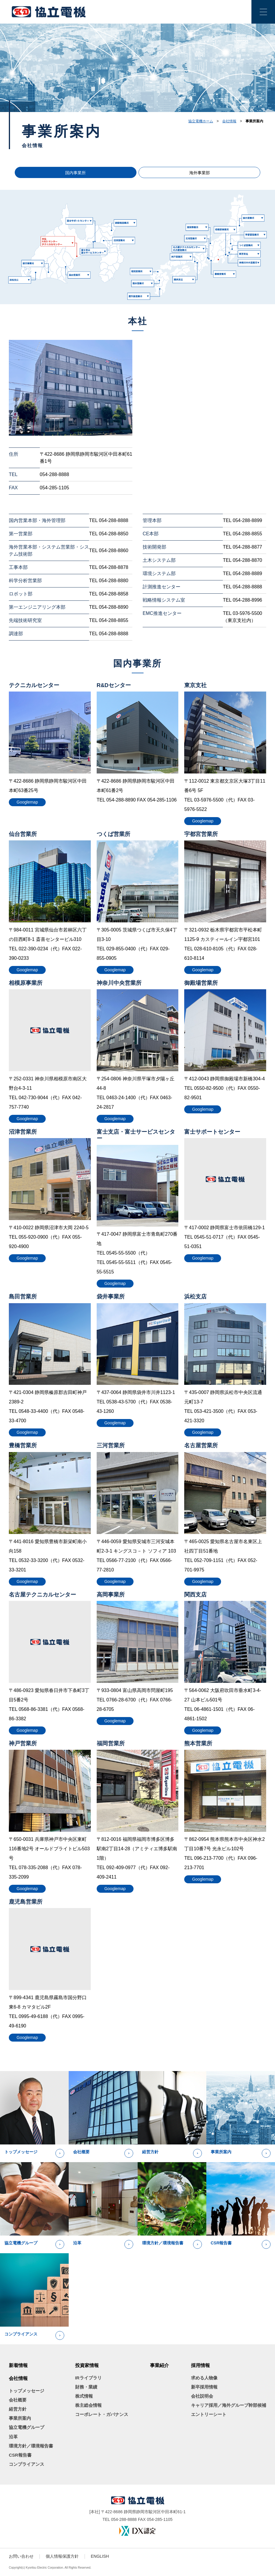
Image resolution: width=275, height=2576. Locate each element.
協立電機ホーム (200, 121)
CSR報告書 (20, 2455)
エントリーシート (208, 2414)
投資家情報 (87, 2365)
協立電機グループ (26, 2427)
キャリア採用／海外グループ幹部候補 (228, 2405)
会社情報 (229, 121)
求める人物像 (204, 2377)
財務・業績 (86, 2386)
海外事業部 (180, 172)
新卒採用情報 (204, 2386)
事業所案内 (20, 2418)
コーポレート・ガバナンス (101, 2414)
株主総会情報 (88, 2405)
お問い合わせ (21, 2556)
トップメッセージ (26, 2390)
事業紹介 (159, 2365)
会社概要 (18, 2399)
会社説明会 (202, 2396)
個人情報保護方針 (62, 2556)
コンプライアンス (26, 2464)
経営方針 (18, 2409)
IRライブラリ (88, 2377)
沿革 (13, 2436)
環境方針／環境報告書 (31, 2445)
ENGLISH (100, 2556)
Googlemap (27, 802)
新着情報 (18, 2365)
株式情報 (84, 2396)
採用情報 (200, 2365)
